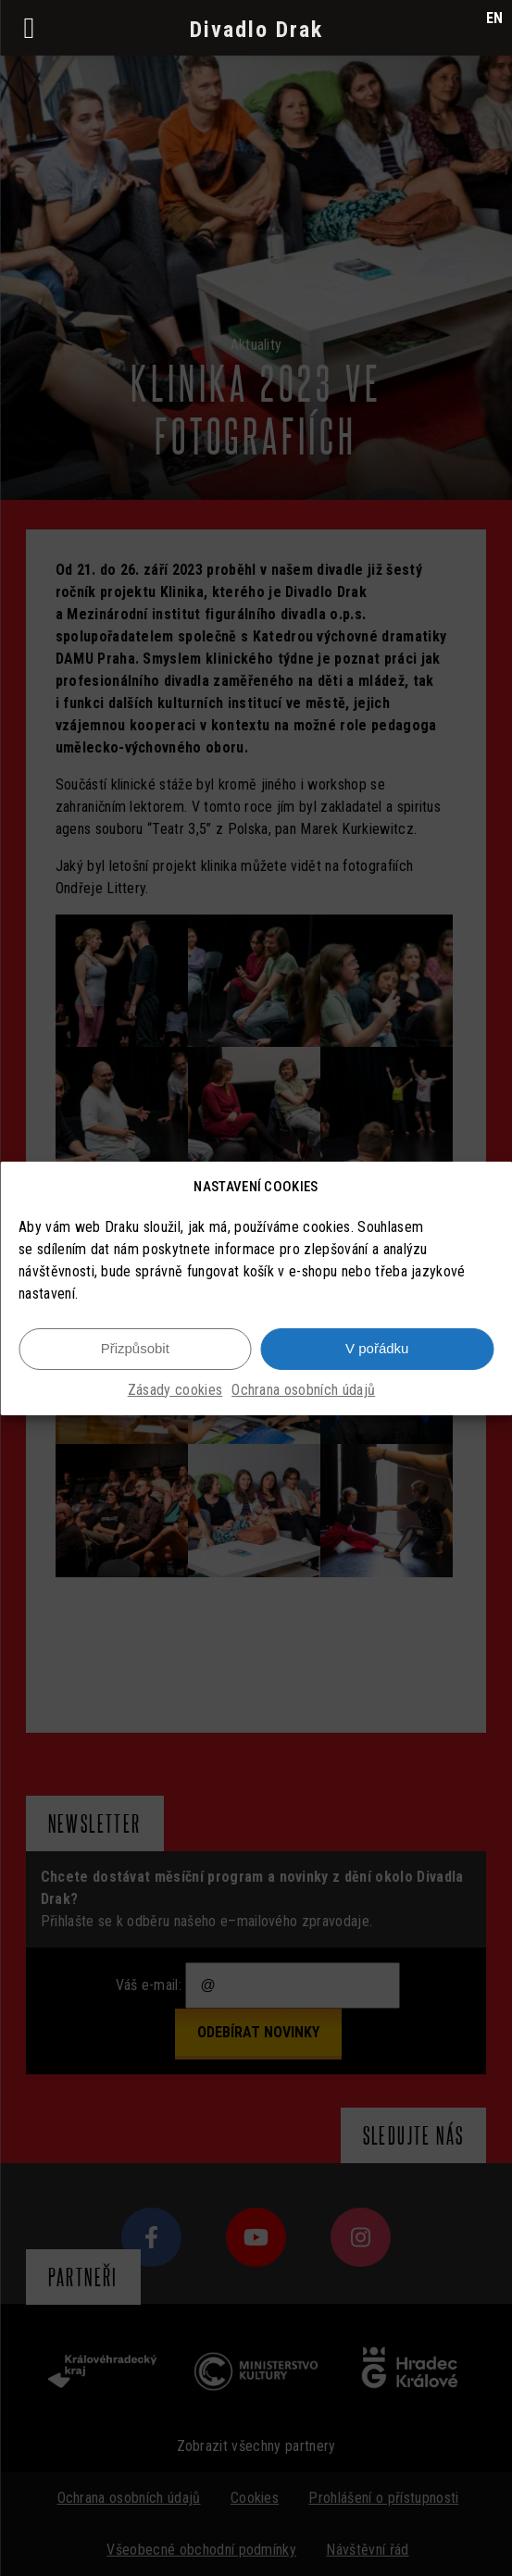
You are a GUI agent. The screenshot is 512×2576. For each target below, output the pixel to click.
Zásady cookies (175, 1400)
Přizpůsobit (135, 1359)
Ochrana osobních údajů (303, 1400)
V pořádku (376, 1359)
